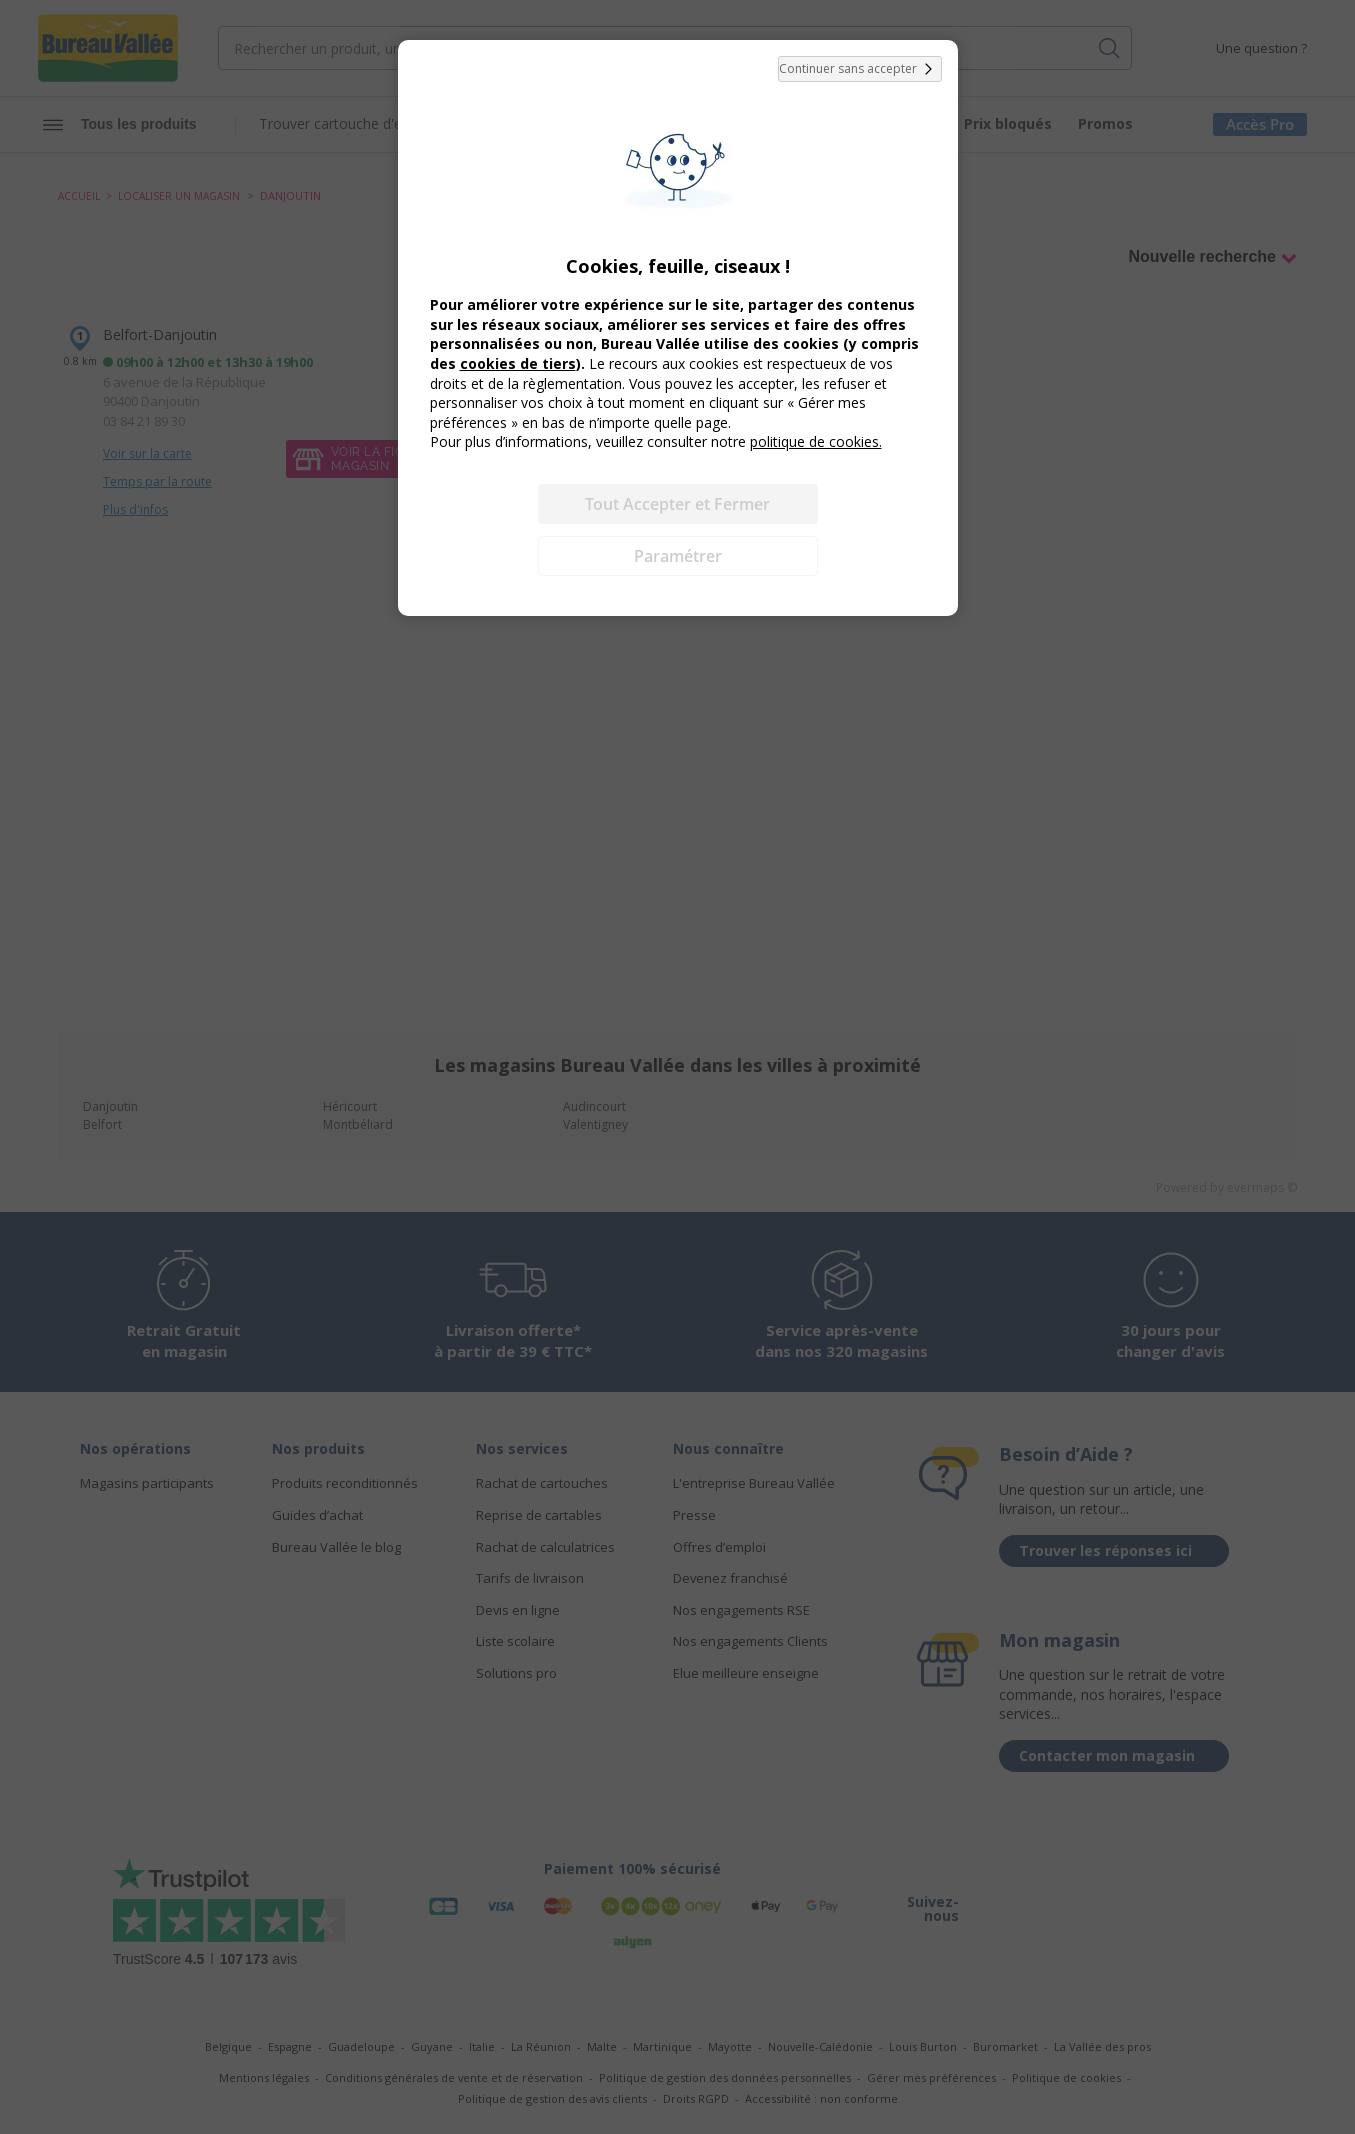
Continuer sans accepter (860, 69)
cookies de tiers (518, 363)
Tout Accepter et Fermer (677, 504)
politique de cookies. (816, 441)
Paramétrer (678, 556)
